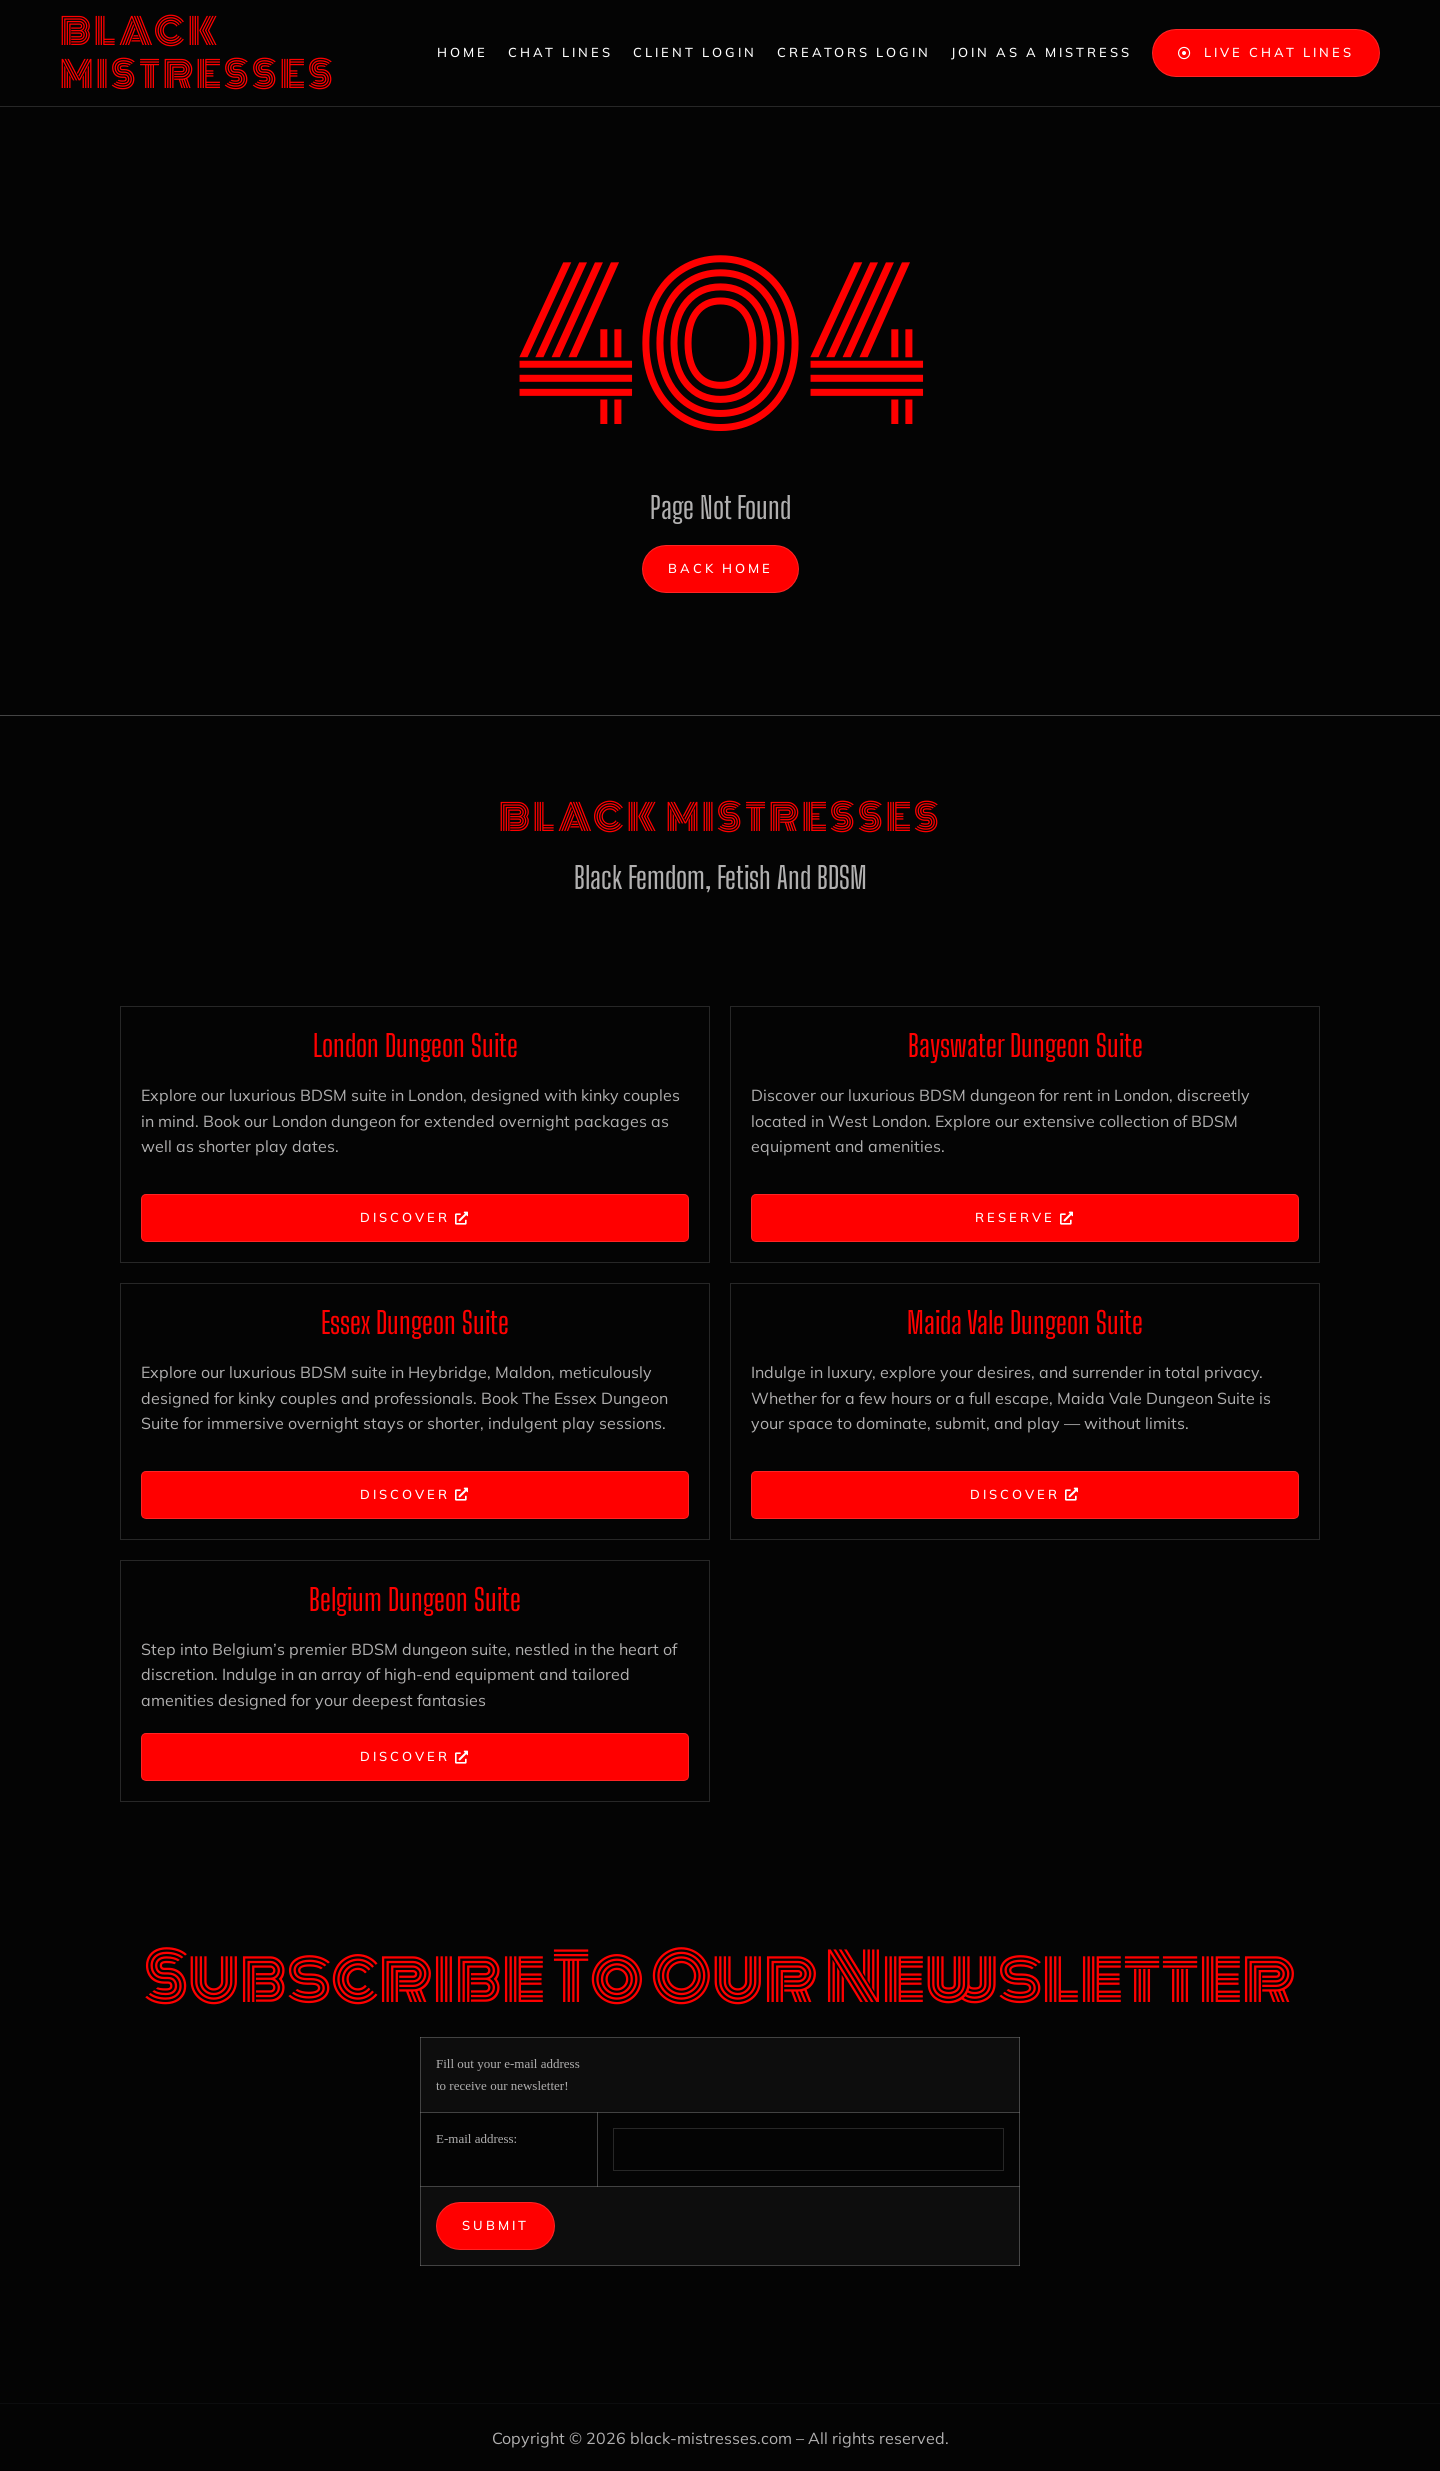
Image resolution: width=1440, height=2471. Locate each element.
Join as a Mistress (1041, 52)
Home (462, 52)
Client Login (695, 52)
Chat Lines (560, 52)
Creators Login (854, 52)
